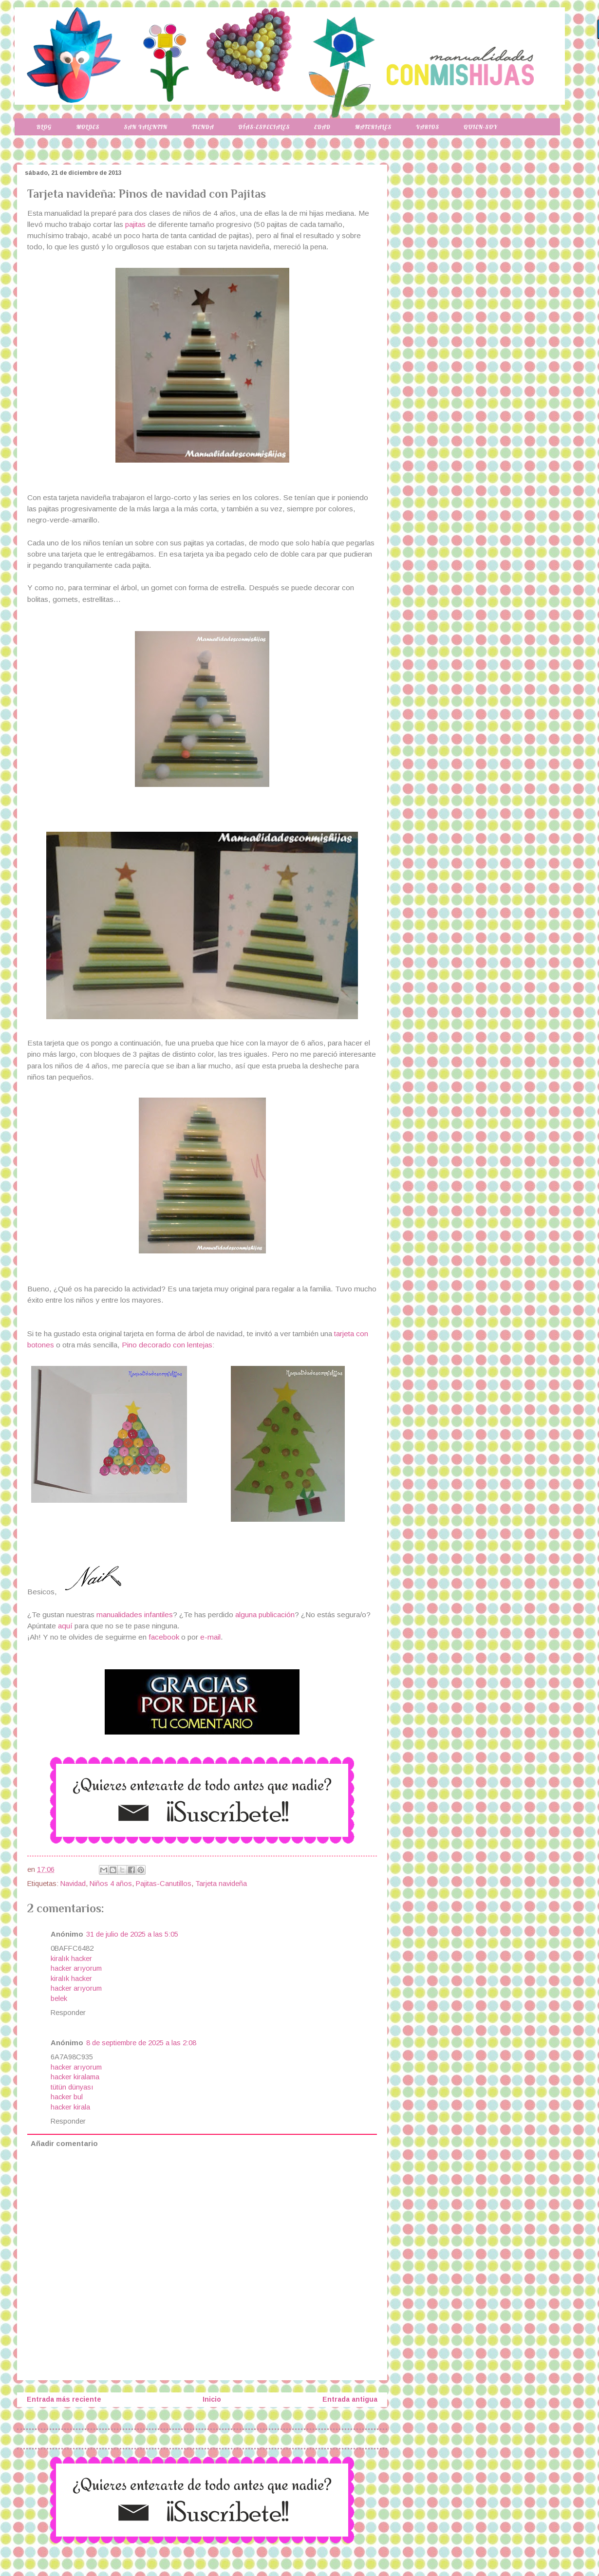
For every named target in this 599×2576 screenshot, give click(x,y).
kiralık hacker (71, 1958)
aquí (66, 1626)
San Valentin (145, 127)
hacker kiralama (75, 2077)
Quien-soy (480, 127)
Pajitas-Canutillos (163, 1883)
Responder (68, 2012)
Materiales (373, 127)
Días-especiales (264, 127)
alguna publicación (265, 1614)
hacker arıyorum (76, 1968)
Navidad (73, 1883)
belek (59, 1998)
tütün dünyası (72, 2087)
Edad (322, 127)
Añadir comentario (64, 2143)
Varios (427, 127)
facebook (164, 1637)
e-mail (210, 1637)
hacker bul (67, 2097)
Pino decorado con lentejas (167, 1345)
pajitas (134, 224)
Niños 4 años (111, 1883)
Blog (44, 127)
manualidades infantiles (134, 1614)
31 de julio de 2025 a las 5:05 (132, 1934)
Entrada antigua (349, 2399)
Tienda (203, 127)
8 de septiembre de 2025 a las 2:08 (141, 2043)
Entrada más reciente (64, 2399)
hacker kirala (70, 2107)
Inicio (212, 2399)
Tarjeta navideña (221, 1883)
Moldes (87, 127)
